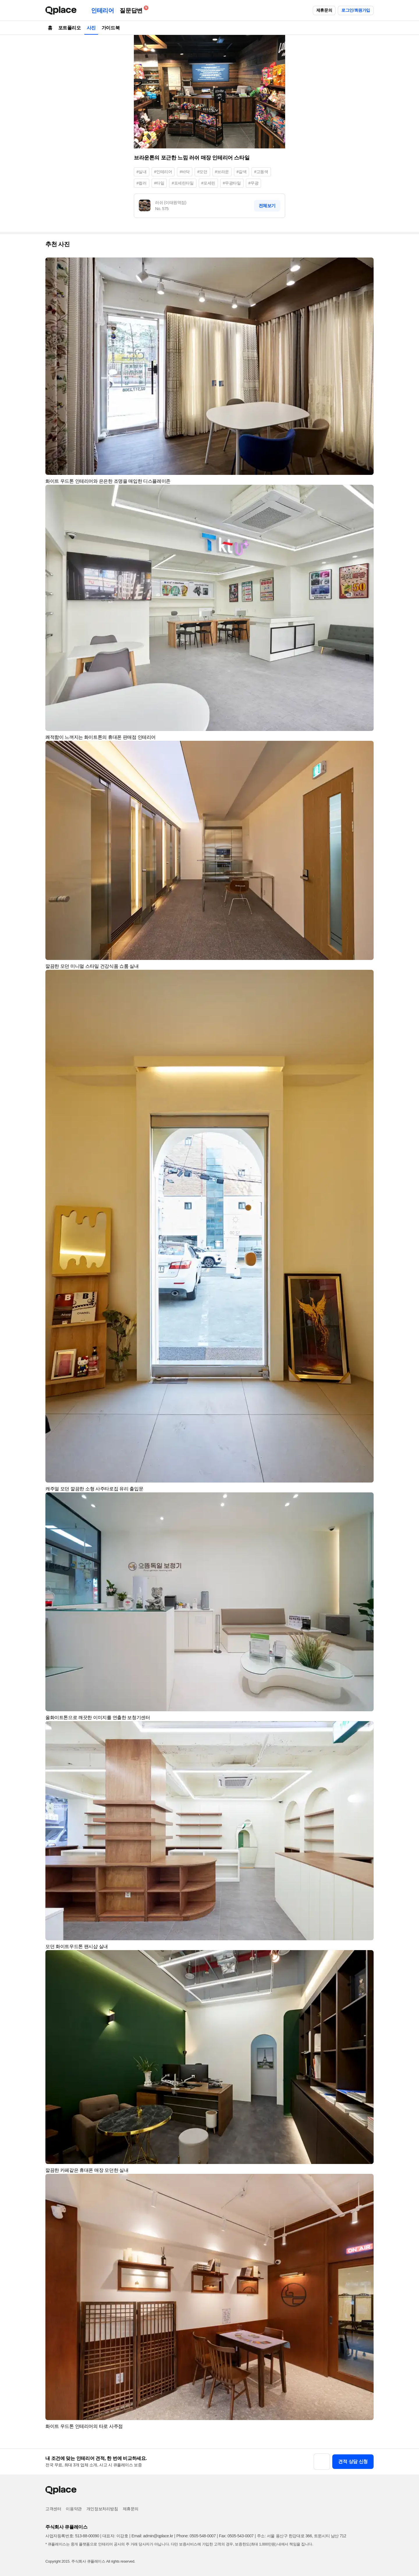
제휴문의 (324, 10)
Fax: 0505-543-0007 (236, 2536)
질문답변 (132, 9)
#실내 (141, 171)
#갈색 (242, 171)
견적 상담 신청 (353, 2461)
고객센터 (53, 2508)
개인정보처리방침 (102, 2508)
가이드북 (111, 27)
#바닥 (185, 171)
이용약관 (73, 2508)
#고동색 (261, 171)
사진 (91, 27)
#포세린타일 (182, 183)
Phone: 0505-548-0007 (196, 2536)
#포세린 (208, 183)
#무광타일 (232, 183)
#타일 (159, 183)
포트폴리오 (69, 27)
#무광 (253, 183)
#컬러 (141, 183)
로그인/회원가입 (355, 10)
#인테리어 (163, 171)
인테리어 (102, 10)
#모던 (202, 171)
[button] (366, 264)
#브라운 (222, 171)
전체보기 (267, 205)
